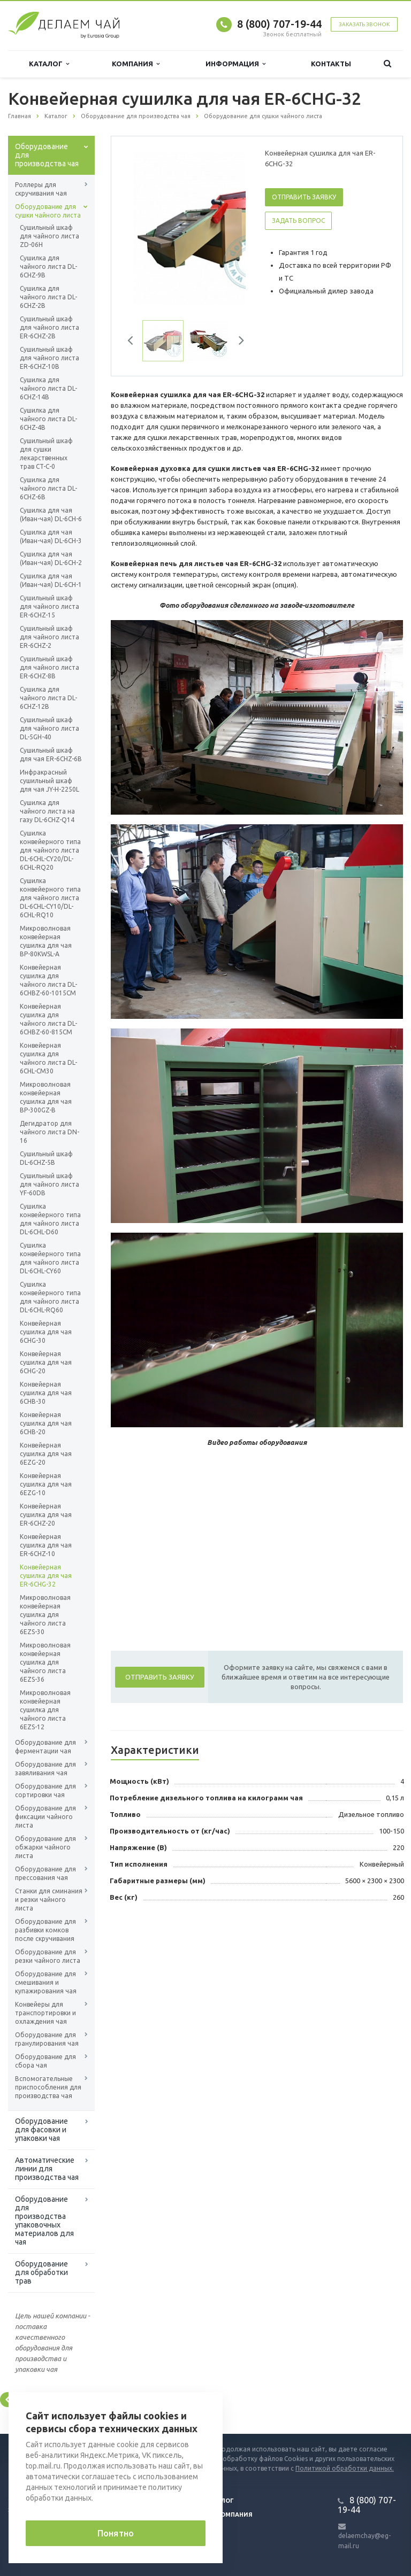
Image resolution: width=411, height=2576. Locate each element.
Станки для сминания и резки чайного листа (48, 1899)
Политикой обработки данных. (344, 2468)
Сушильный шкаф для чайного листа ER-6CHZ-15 (49, 606)
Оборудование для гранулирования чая (47, 2039)
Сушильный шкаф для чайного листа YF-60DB (49, 1184)
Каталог (49, 64)
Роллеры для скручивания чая (41, 189)
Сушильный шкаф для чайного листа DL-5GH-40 (49, 728)
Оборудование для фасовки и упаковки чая (41, 2129)
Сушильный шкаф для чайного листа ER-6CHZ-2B (49, 327)
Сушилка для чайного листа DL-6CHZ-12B (48, 698)
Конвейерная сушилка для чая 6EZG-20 (46, 1454)
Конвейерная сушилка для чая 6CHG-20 (46, 1362)
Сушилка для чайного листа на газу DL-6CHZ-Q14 (47, 811)
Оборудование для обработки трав (41, 2272)
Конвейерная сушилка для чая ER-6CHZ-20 (46, 1515)
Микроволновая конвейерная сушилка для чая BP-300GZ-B (46, 1097)
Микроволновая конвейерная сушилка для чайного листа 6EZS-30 (45, 1614)
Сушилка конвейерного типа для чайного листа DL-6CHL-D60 (50, 1219)
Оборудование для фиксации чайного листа (45, 1817)
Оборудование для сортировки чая (45, 1790)
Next (237, 342)
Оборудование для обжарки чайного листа (45, 1847)
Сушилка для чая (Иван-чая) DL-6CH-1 (51, 580)
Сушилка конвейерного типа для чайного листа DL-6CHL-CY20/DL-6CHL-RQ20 (50, 850)
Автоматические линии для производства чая (47, 2169)
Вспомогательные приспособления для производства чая (48, 2087)
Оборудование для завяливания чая (45, 1768)
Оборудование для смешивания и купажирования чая (46, 1982)
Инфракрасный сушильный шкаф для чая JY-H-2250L (49, 781)
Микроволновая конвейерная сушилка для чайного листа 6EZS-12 (45, 1709)
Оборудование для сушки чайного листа (48, 211)
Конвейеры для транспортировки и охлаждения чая (45, 2013)
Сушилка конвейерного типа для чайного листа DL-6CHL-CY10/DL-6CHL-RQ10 (50, 897)
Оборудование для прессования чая (45, 1873)
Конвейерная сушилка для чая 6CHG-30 (46, 1332)
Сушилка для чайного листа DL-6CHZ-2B (48, 297)
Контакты (331, 63)
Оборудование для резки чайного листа (47, 1956)
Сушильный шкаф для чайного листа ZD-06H (49, 236)
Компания (135, 64)
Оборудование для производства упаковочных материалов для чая (44, 2220)
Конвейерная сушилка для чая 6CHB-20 (46, 1423)
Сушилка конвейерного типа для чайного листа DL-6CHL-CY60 (50, 1258)
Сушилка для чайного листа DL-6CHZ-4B (48, 419)
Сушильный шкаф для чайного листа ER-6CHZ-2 (49, 637)
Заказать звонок (364, 24)
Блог (225, 2500)
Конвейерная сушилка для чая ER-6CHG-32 (46, 1576)
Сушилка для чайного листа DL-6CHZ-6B (48, 488)
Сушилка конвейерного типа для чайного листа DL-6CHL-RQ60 (50, 1297)
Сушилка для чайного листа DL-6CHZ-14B (48, 388)
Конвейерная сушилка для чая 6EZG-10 (46, 1484)
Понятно (115, 2533)
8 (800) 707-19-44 (279, 24)
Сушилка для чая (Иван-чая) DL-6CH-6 (51, 514)
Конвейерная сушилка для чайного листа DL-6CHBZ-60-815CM (48, 1019)
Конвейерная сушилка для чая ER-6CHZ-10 (46, 1545)
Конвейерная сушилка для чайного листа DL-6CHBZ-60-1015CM (48, 980)
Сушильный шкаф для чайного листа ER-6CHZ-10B (49, 358)
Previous (134, 342)
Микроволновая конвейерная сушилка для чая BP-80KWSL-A (46, 941)
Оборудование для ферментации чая (45, 1746)
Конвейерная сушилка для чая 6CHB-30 (46, 1393)
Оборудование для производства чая (47, 155)
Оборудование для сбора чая (45, 2061)
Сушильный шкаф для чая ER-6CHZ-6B (51, 754)
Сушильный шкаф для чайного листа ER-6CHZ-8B (49, 667)
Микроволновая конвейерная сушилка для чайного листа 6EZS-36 (45, 1662)
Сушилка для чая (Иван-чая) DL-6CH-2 (51, 558)
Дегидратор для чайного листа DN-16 (49, 1132)
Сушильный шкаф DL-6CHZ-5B (46, 1158)
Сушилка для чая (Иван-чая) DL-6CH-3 (51, 536)
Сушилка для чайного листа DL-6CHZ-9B (48, 266)
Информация (235, 64)
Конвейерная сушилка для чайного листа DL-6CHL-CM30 (48, 1058)
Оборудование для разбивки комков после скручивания (45, 1930)
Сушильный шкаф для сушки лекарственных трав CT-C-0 (46, 453)
